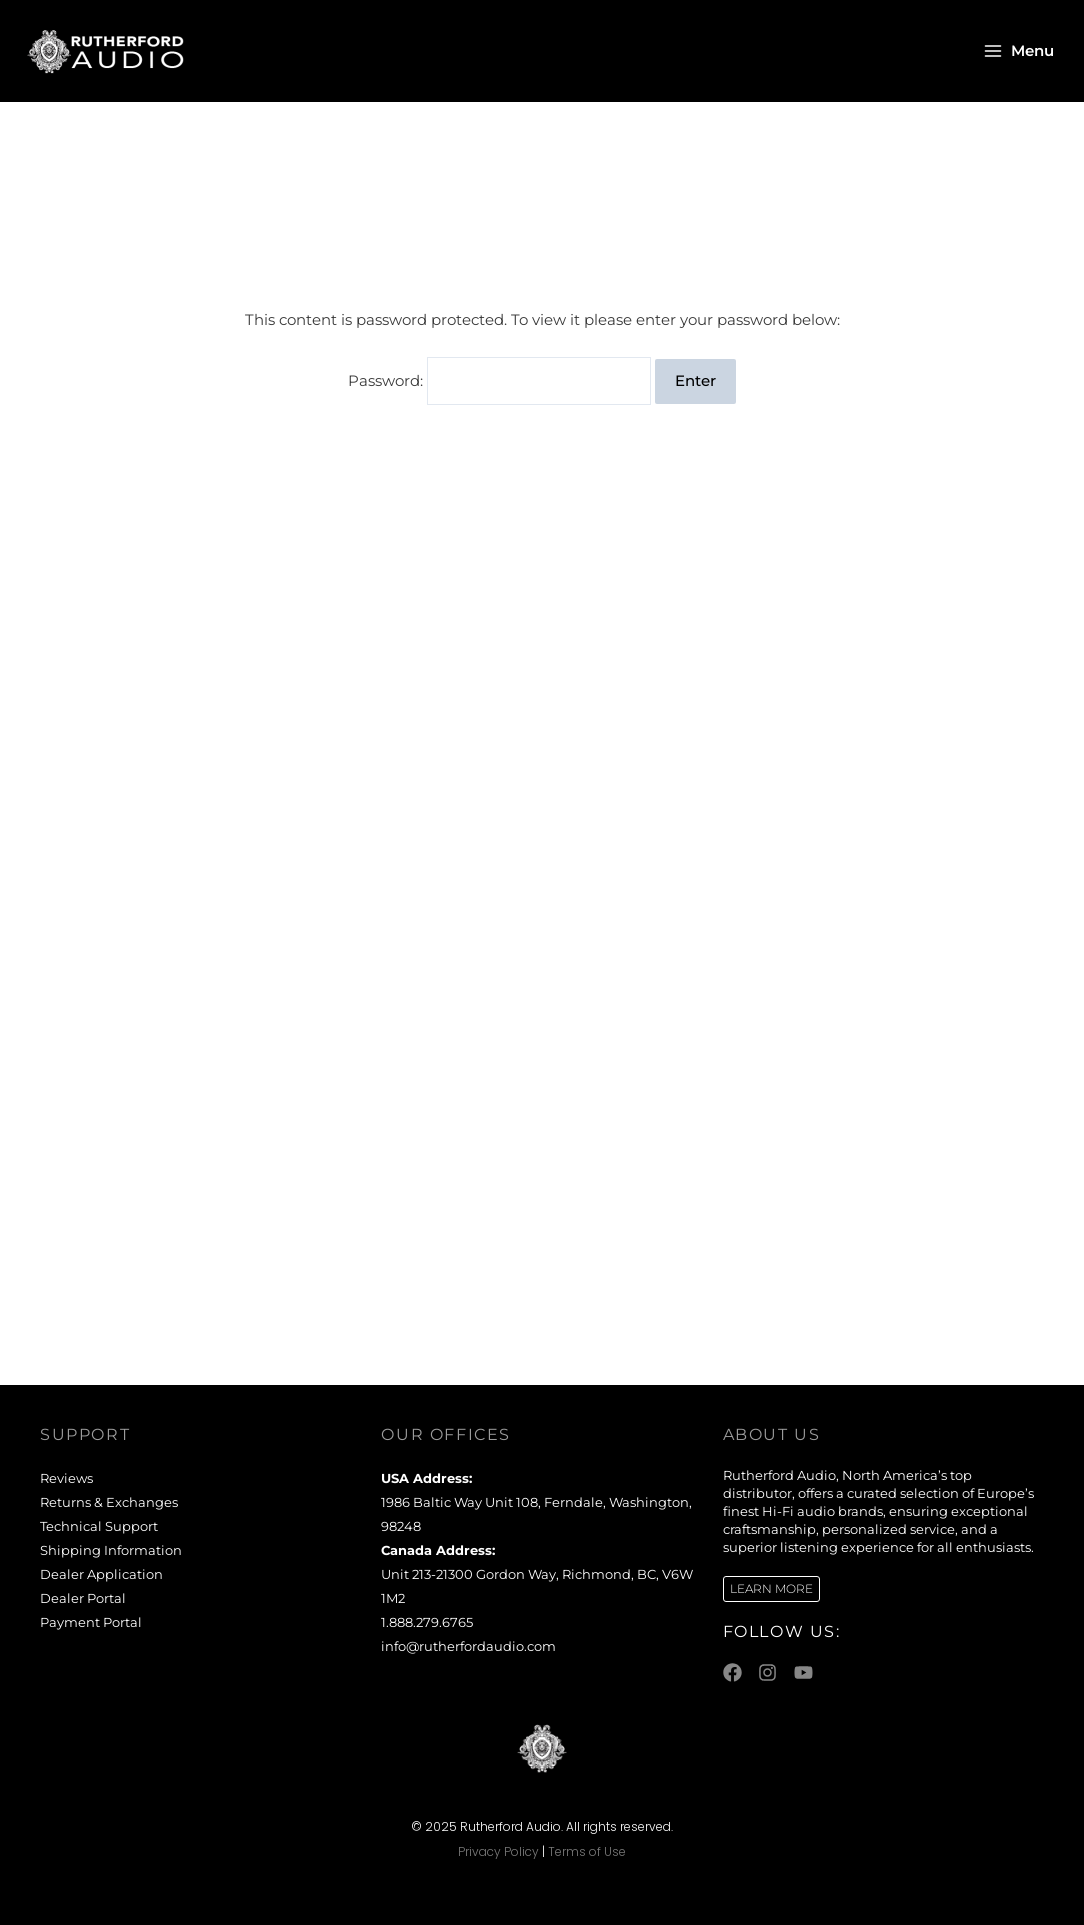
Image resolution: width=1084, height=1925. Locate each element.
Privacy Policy (498, 1851)
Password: (500, 381)
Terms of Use (587, 1851)
